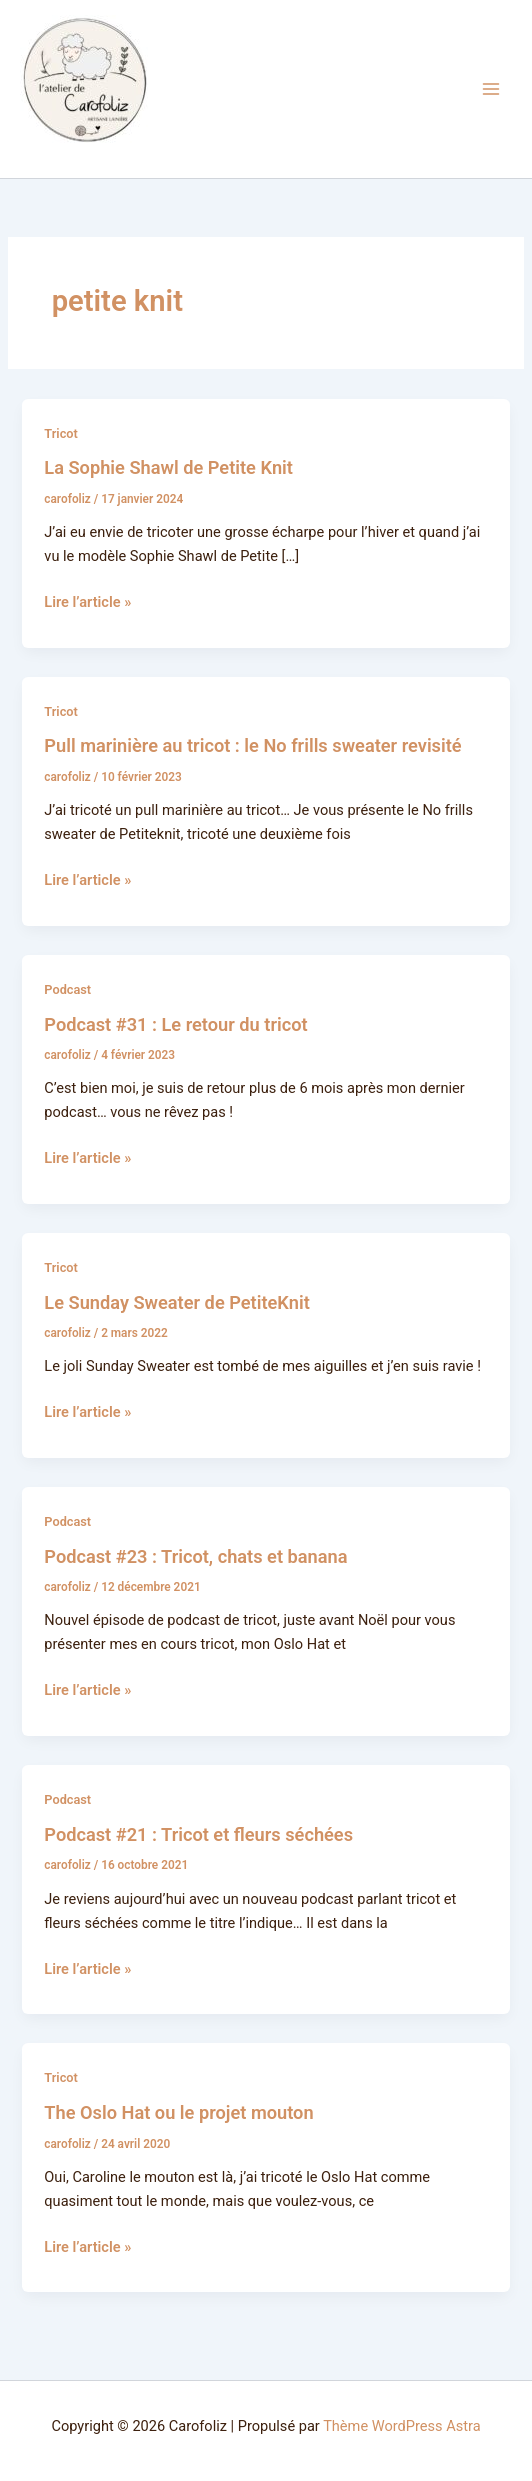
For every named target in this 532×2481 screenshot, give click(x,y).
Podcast (67, 989)
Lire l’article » (87, 600)
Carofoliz (51, 154)
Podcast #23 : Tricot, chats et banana (195, 1556)
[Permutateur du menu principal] (491, 89)
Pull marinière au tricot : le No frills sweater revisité (252, 745)
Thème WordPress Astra (401, 2426)
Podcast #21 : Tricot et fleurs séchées (198, 1834)
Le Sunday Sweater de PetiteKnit (177, 1302)
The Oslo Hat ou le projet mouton (178, 2112)
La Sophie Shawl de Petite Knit (168, 467)
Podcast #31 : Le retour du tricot (175, 1024)
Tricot (60, 433)
